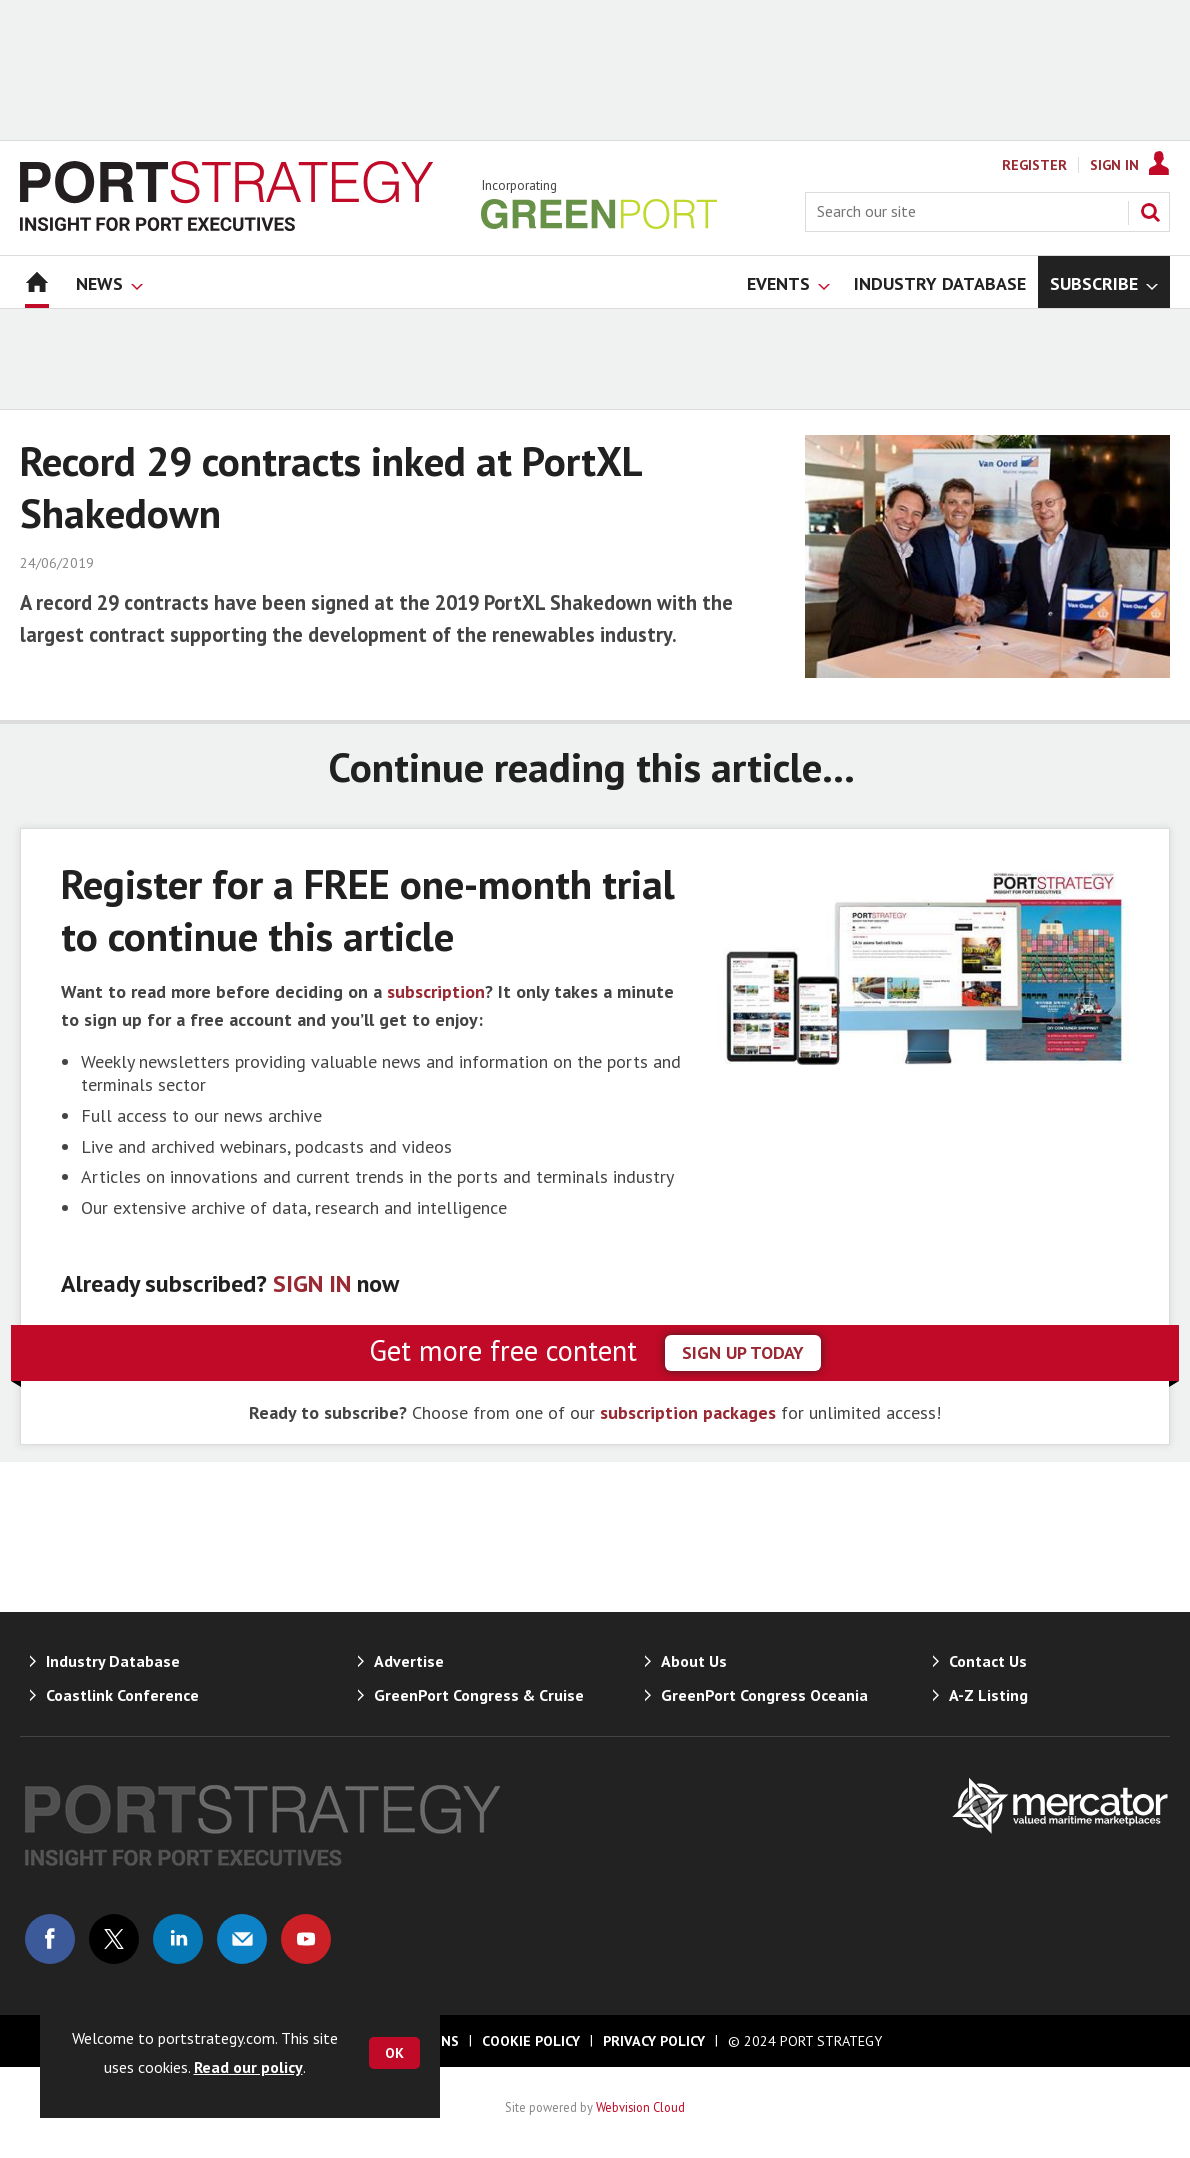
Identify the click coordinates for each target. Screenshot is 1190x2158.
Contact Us (988, 1661)
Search (1150, 212)
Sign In (1114, 165)
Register (1034, 165)
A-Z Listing (988, 1695)
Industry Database (113, 1661)
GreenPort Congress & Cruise (479, 1695)
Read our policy (248, 2067)
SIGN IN (312, 1283)
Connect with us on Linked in (178, 1939)
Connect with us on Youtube (306, 1939)
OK (394, 2053)
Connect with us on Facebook (50, 1939)
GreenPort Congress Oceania (764, 1695)
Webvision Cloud (640, 2107)
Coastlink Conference (122, 1695)
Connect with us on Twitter (114, 1939)
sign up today (743, 1352)
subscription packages (688, 1412)
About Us (694, 1661)
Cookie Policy (531, 2041)
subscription (436, 991)
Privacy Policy (654, 2041)
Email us (242, 1939)
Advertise (409, 1661)
